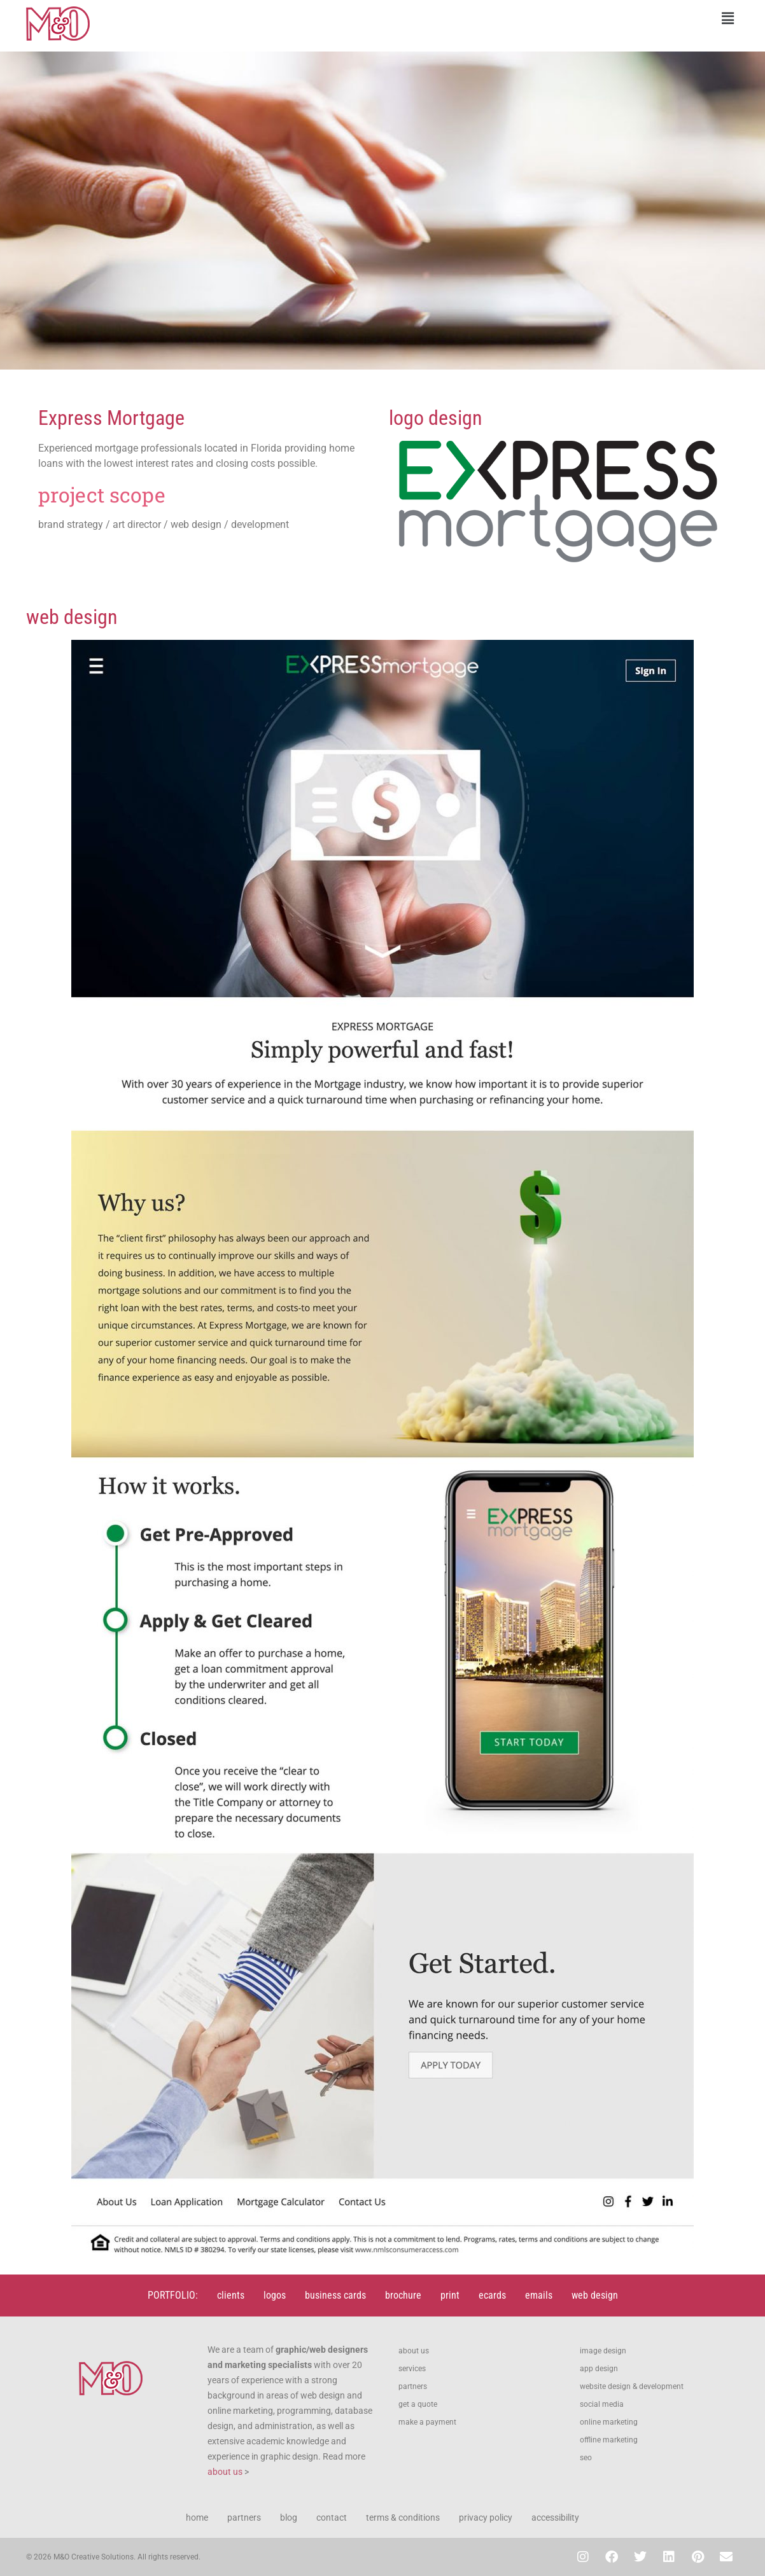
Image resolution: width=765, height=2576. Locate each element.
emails (538, 2295)
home (197, 2517)
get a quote (417, 2404)
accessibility (555, 2517)
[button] (564, 18)
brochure (403, 2295)
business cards (335, 2295)
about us (224, 2472)
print (450, 2295)
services (412, 2368)
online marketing (609, 2422)
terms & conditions (403, 2517)
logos (274, 2295)
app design (599, 2368)
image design (603, 2350)
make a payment (427, 2422)
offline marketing (609, 2439)
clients (230, 2295)
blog (288, 2517)
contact (331, 2517)
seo (586, 2457)
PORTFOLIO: (173, 2295)
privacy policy (485, 2517)
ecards (492, 2295)
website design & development (632, 2386)
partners (412, 2386)
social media (602, 2404)
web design (595, 2295)
